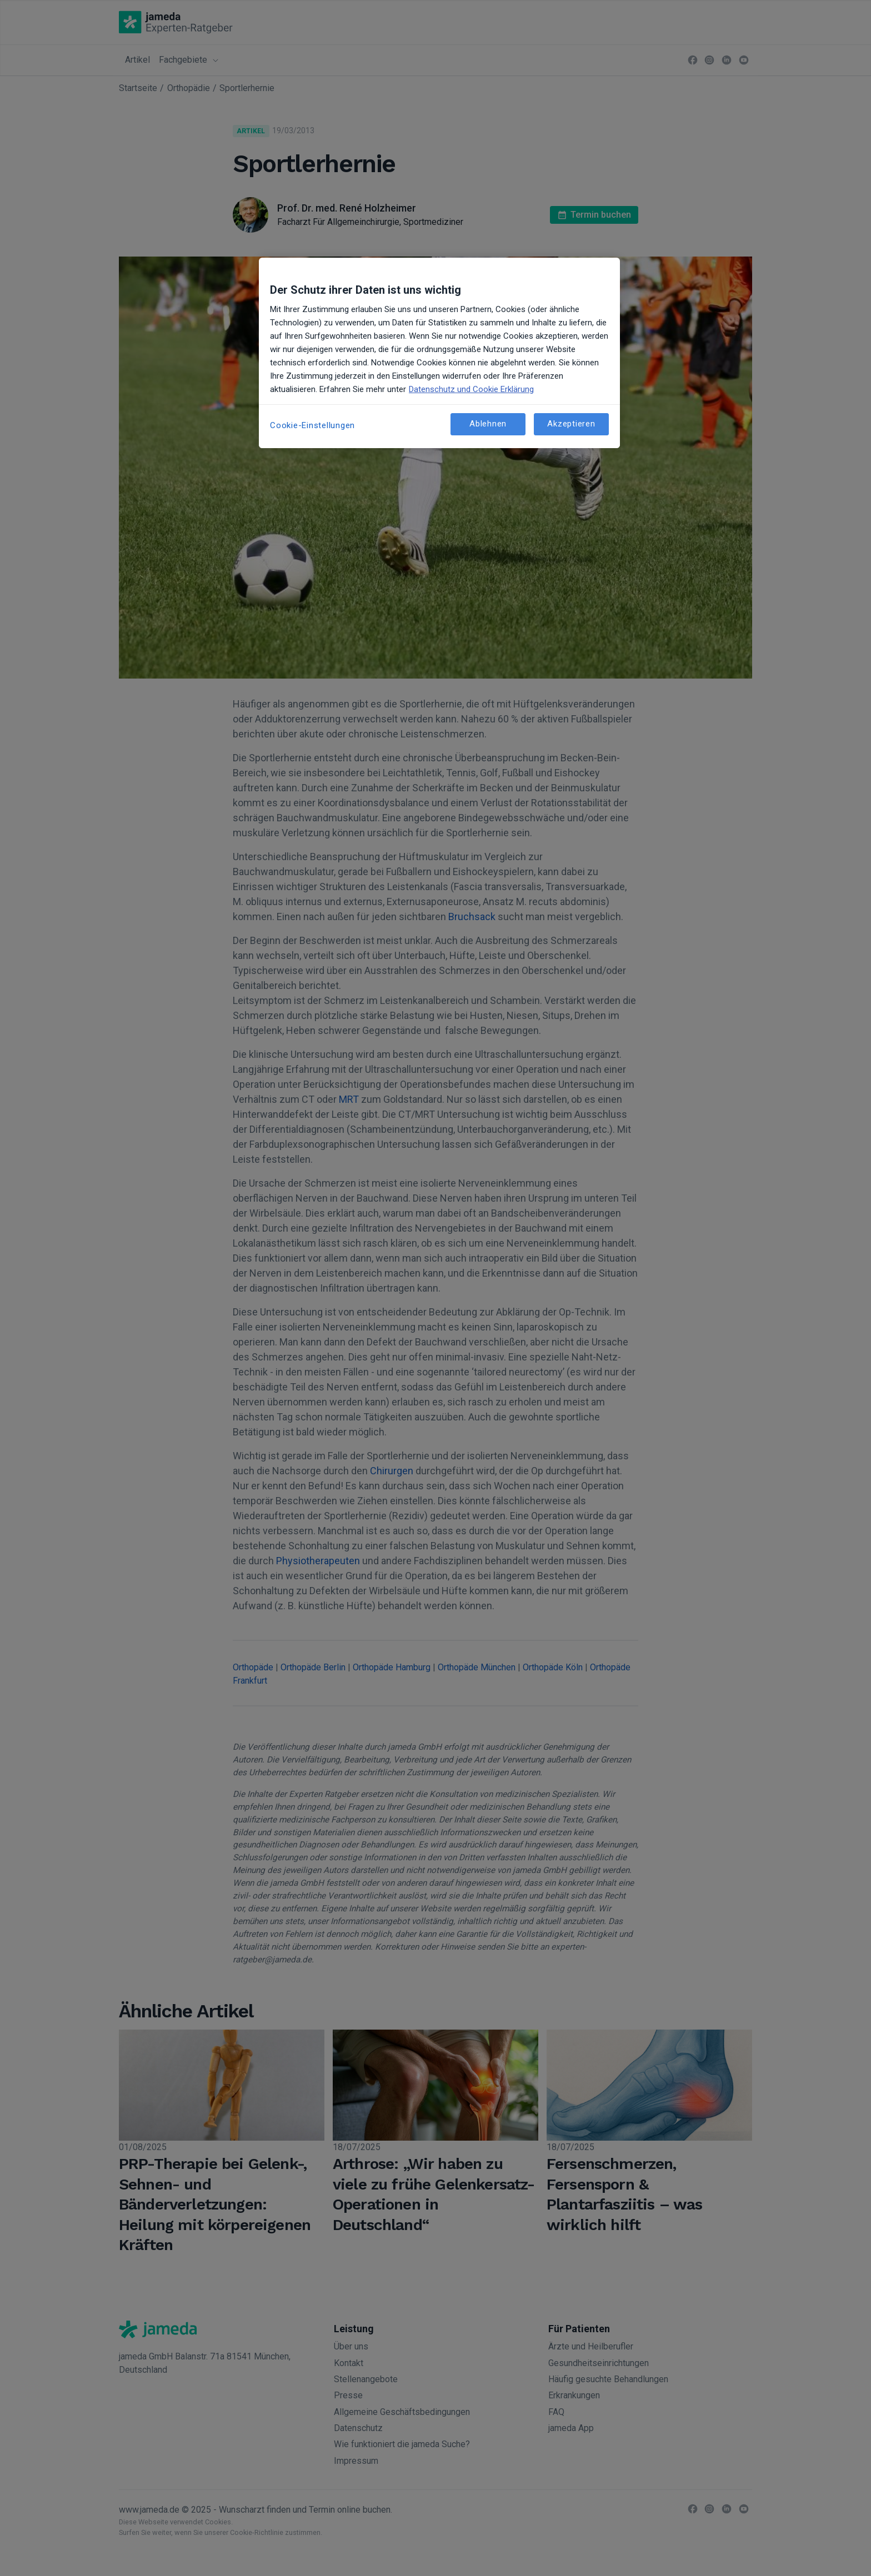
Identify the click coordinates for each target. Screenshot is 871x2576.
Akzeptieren (571, 424)
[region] (439, 353)
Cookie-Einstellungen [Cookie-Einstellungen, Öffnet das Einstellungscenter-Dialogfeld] (312, 425)
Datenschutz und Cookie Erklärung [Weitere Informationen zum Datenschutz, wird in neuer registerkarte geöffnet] (471, 389)
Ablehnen (488, 424)
